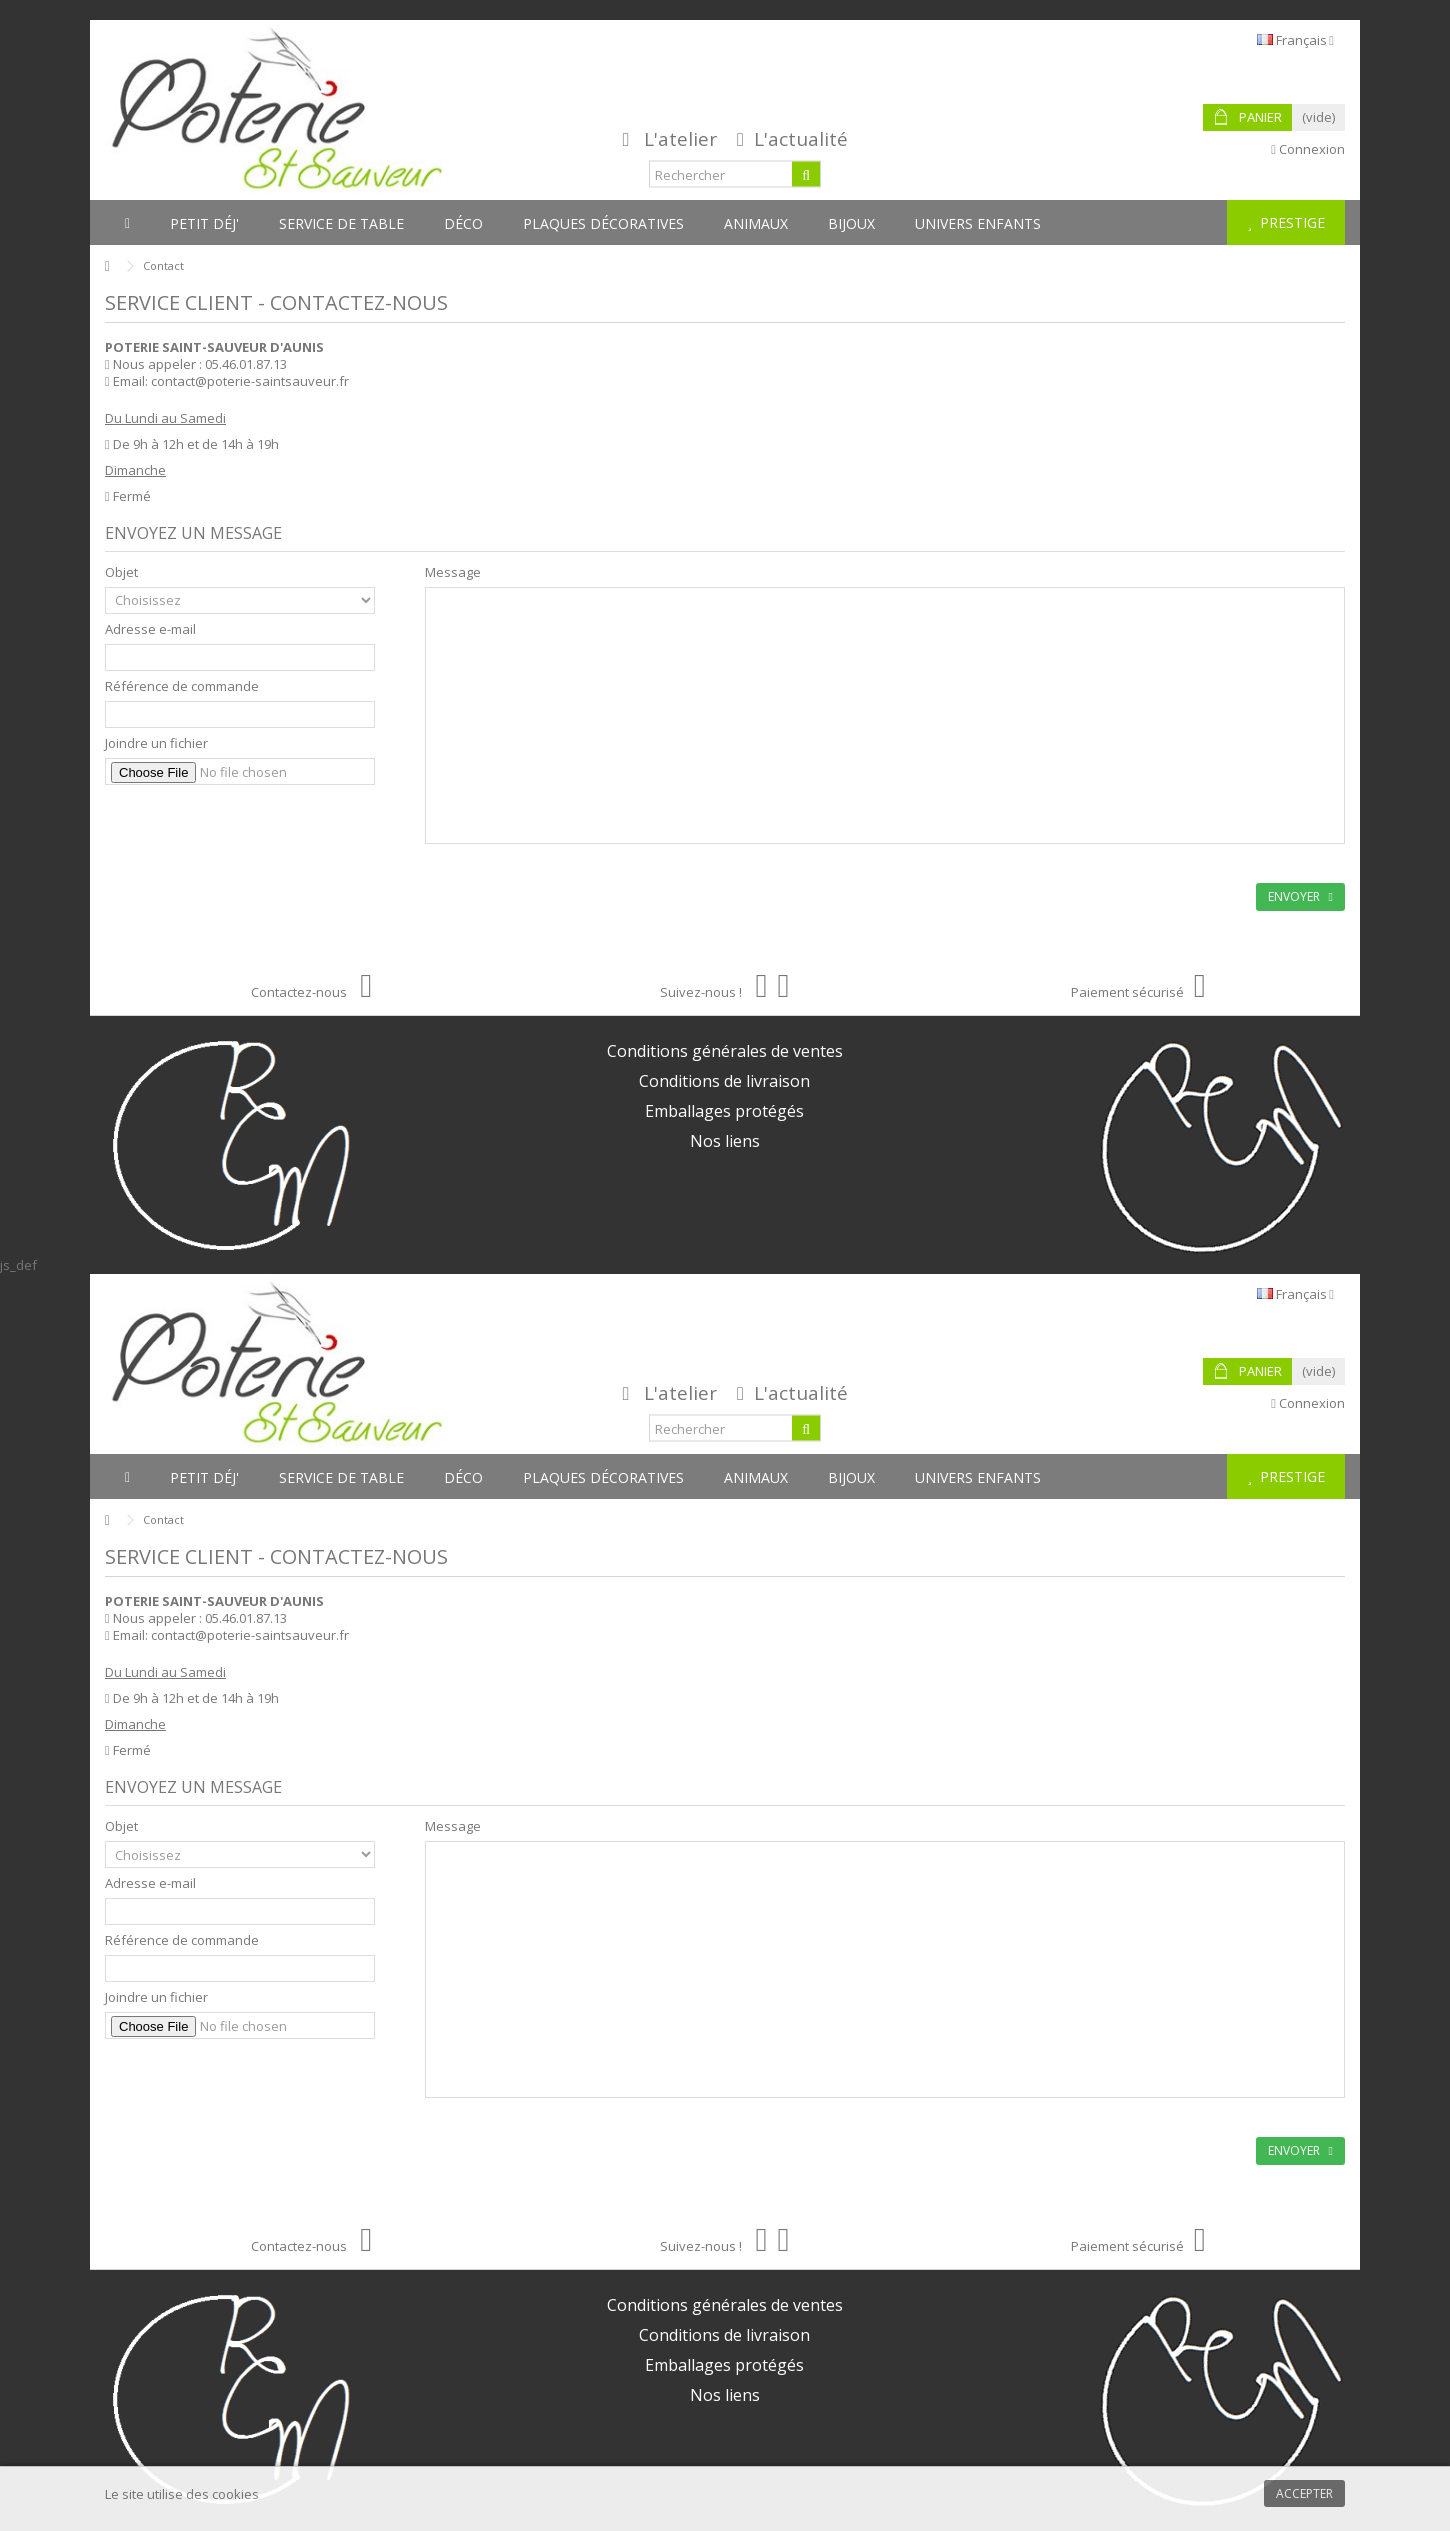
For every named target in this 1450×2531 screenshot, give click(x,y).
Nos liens (725, 1141)
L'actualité (801, 139)
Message (453, 572)
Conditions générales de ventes (725, 1051)
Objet (121, 572)
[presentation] (257, 831)
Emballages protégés (724, 1111)
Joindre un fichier (156, 743)
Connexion (1308, 149)
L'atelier (680, 139)
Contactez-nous (311, 992)
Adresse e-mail (150, 629)
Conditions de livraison (724, 1081)
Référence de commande (182, 686)
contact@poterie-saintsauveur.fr (250, 381)
